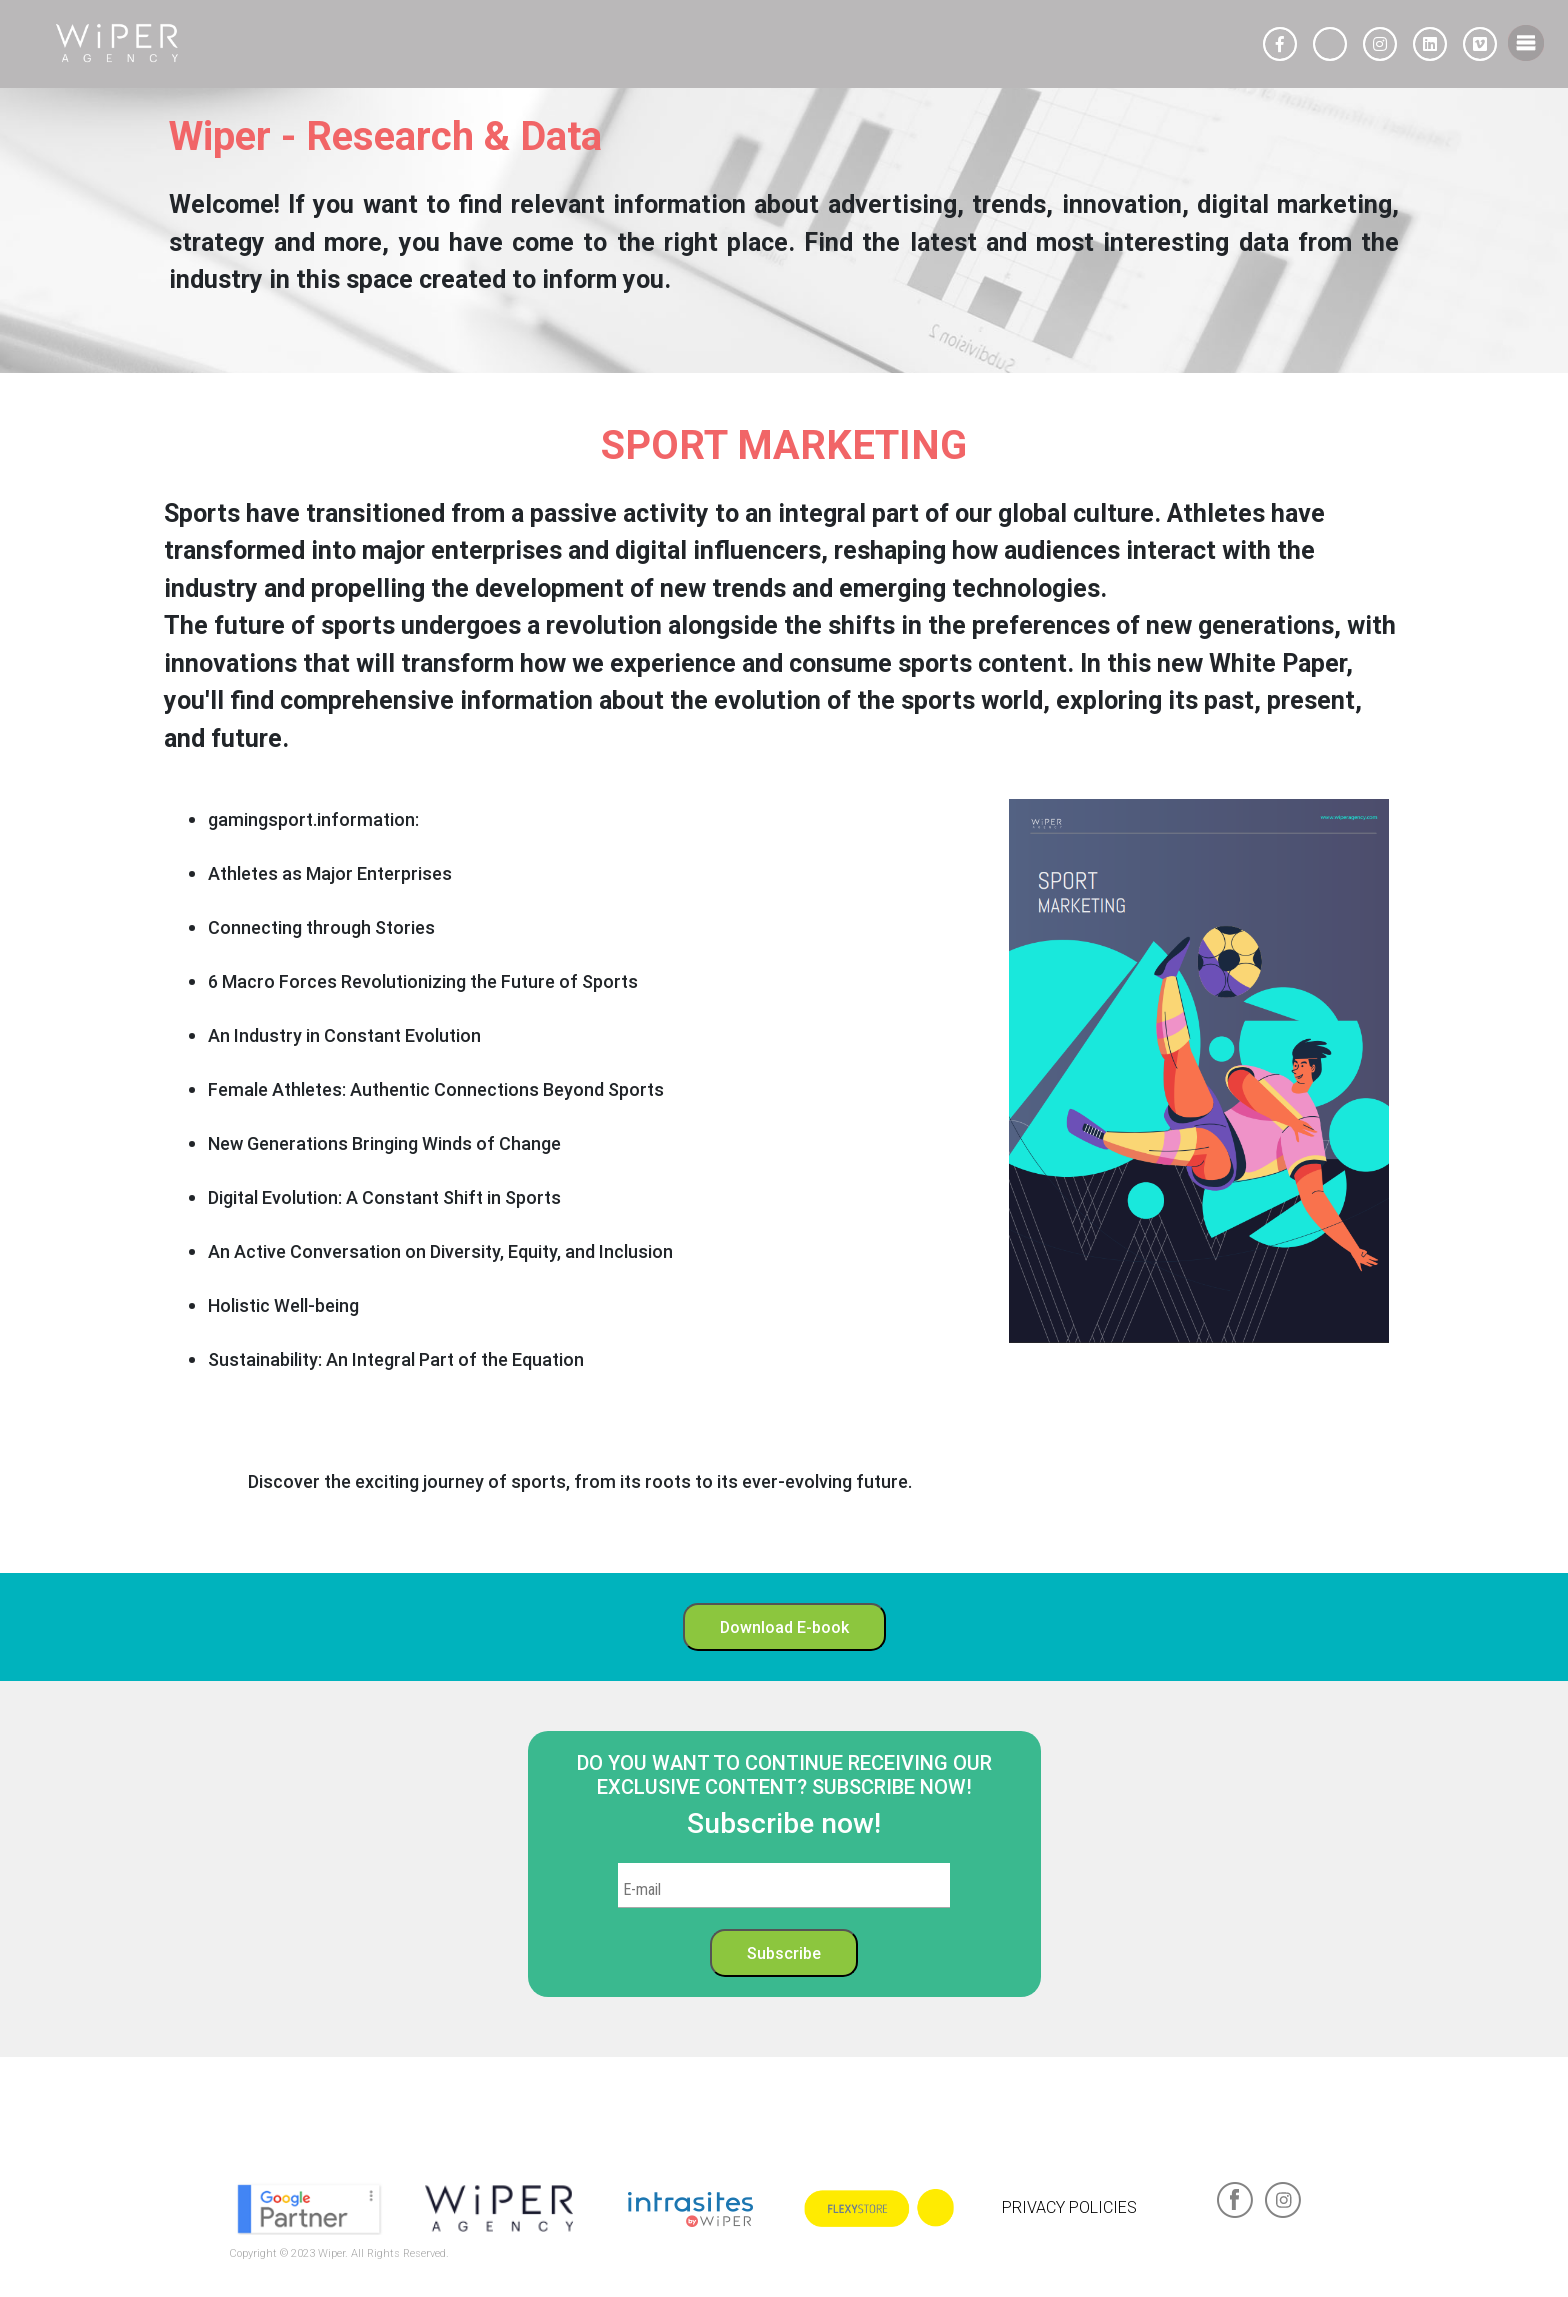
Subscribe (784, 1953)
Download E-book (784, 1627)
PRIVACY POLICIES (1069, 2207)
